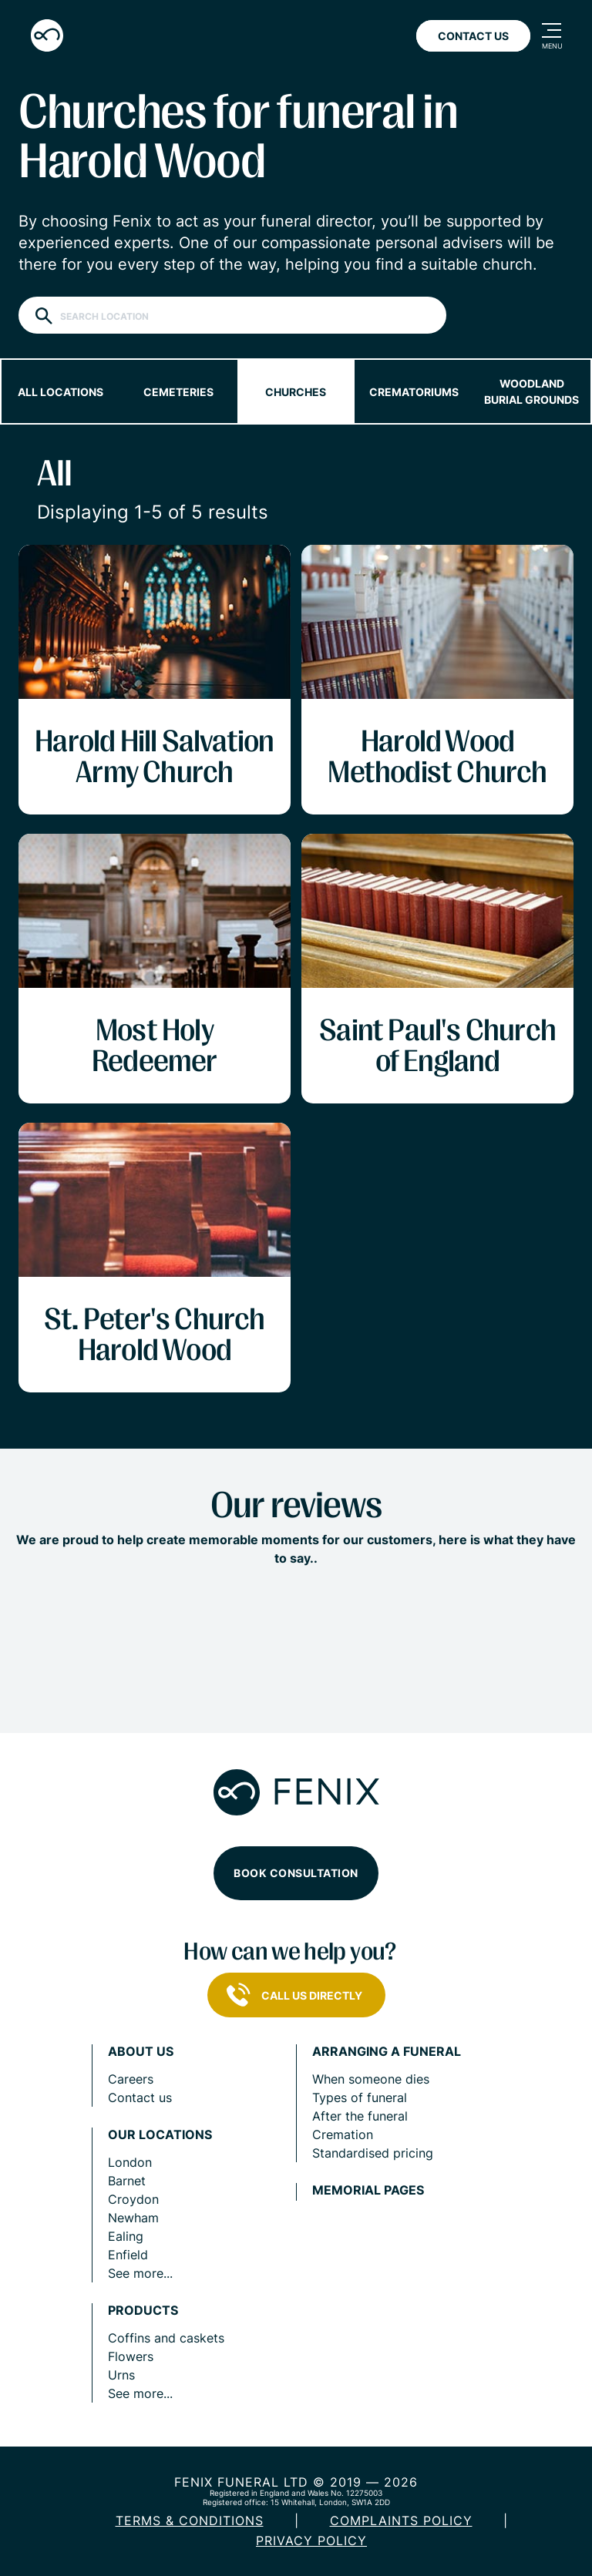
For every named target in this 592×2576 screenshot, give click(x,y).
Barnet (127, 2180)
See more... (140, 2273)
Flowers (130, 2356)
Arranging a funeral (386, 2051)
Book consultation (296, 1872)
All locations (60, 391)
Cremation (342, 2134)
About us (140, 2051)
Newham (133, 2217)
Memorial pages (368, 2190)
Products (143, 2310)
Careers (130, 2079)
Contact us (140, 2097)
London (130, 2162)
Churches (295, 391)
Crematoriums (414, 391)
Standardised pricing (372, 2153)
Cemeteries (178, 391)
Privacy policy (311, 2540)
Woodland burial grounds (531, 391)
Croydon (133, 2199)
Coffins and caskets (166, 2338)
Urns (121, 2375)
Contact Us (473, 35)
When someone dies (370, 2079)
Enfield (128, 2254)
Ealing (125, 2236)
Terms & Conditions (190, 2520)
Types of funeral (359, 2097)
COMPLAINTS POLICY (401, 2520)
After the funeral (360, 2116)
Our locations (160, 2135)
